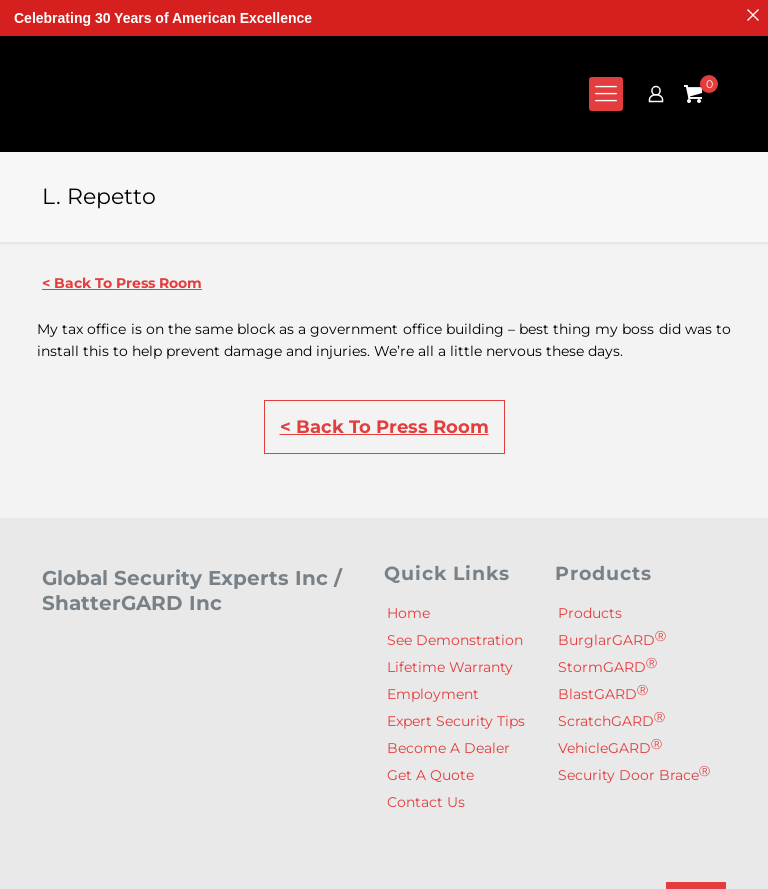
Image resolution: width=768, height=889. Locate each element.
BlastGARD (603, 693)
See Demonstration (455, 640)
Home (408, 613)
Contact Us (426, 802)
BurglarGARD (612, 639)
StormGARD (607, 666)
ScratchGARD (611, 720)
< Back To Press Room (122, 283)
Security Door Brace (634, 774)
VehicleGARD (610, 747)
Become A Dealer (448, 748)
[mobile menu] (606, 94)
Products (590, 613)
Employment (433, 694)
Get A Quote (430, 775)
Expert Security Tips (456, 721)
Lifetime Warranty (450, 667)
